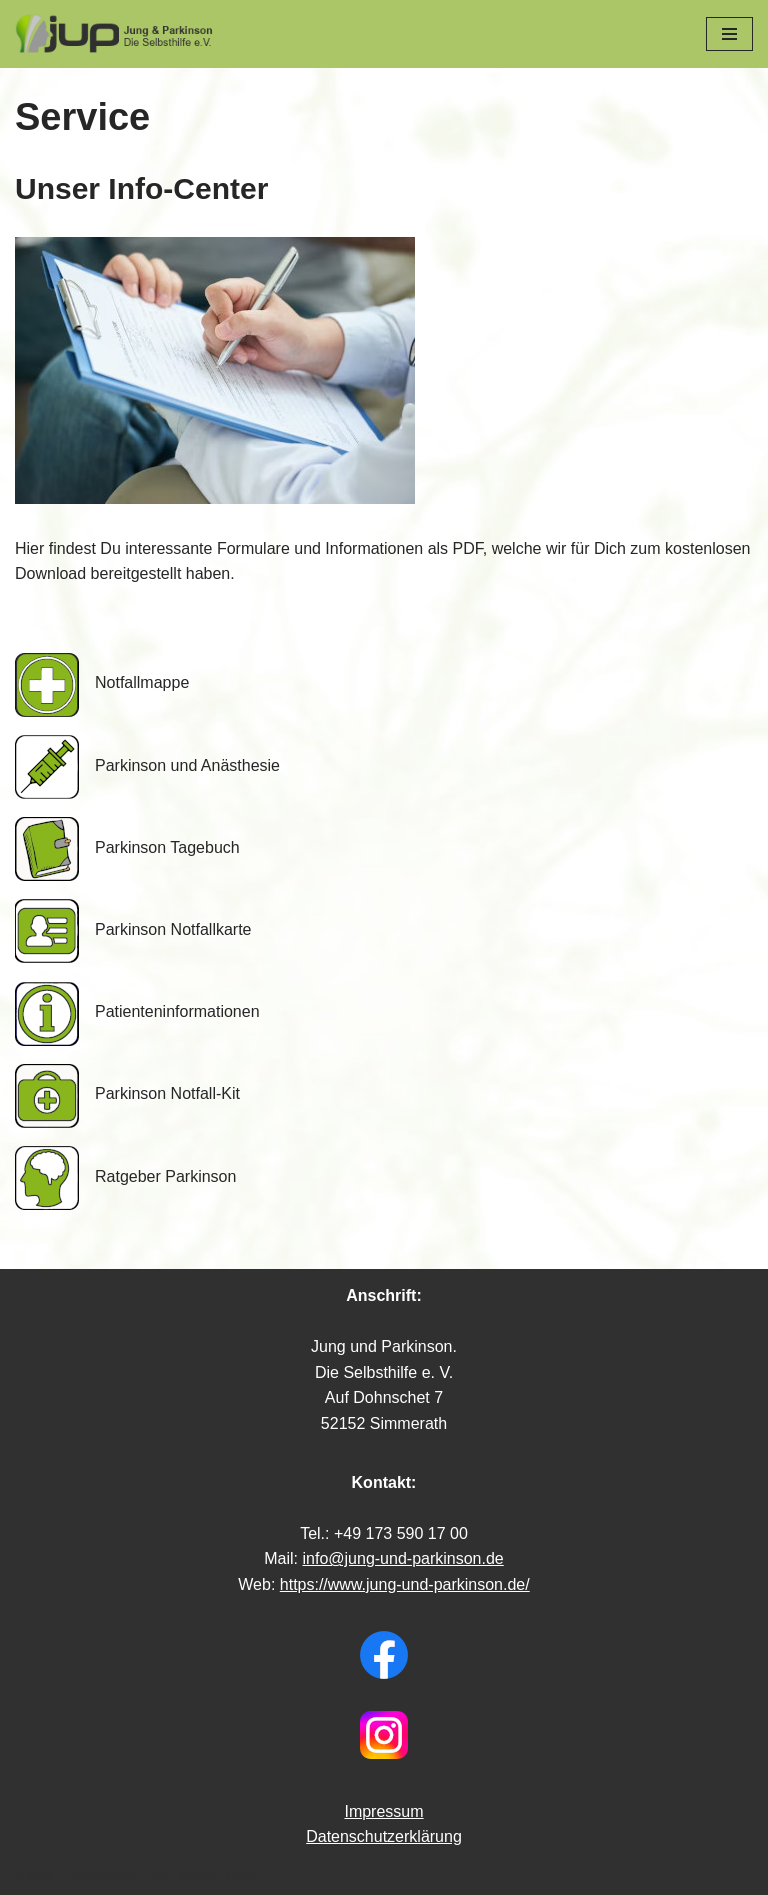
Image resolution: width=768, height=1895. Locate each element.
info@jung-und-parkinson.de (402, 1558)
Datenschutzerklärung (384, 1836)
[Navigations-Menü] (729, 34)
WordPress (216, 1874)
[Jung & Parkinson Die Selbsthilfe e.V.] (115, 34)
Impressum (383, 1811)
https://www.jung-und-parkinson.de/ (405, 1584)
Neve (33, 1874)
